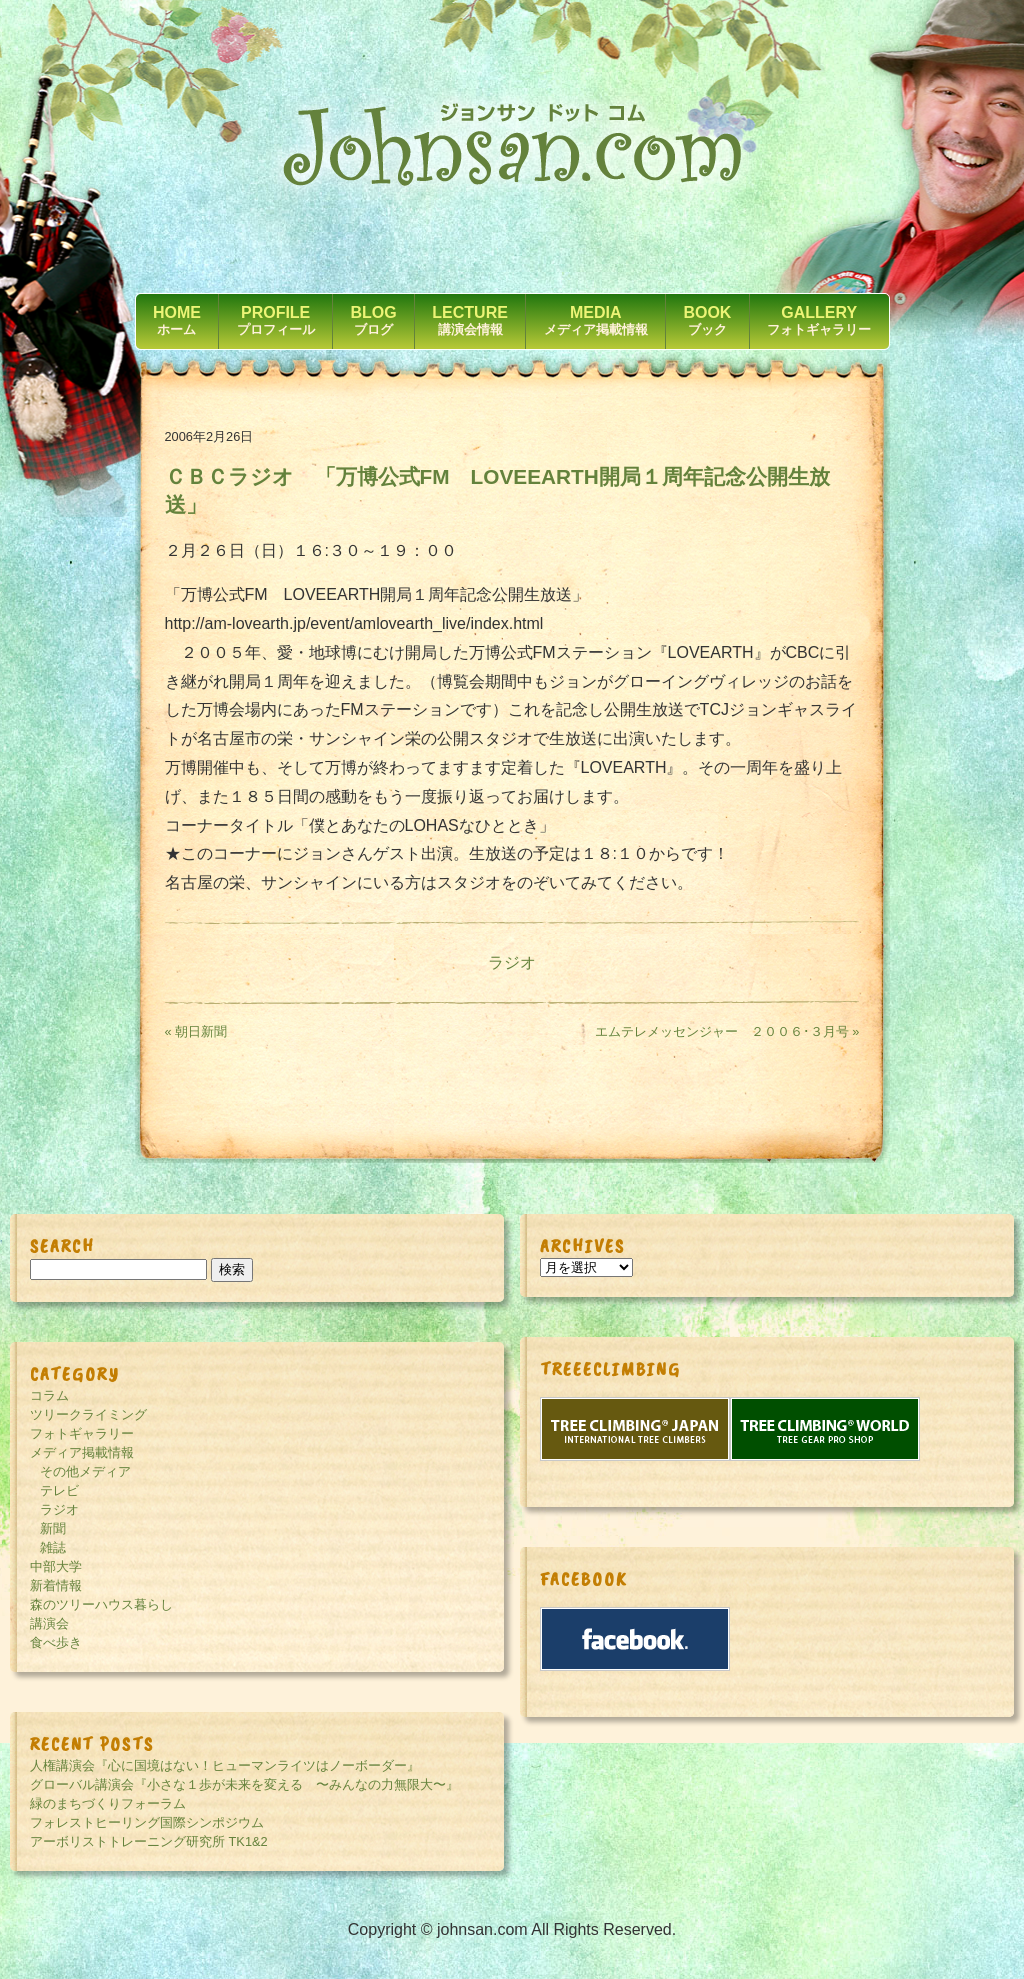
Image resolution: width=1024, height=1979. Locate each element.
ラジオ (512, 962)
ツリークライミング (88, 1414)
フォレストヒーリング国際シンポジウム (147, 1822)
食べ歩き (56, 1642)
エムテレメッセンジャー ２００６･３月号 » (727, 1031)
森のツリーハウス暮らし (101, 1604)
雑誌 (53, 1547)
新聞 (53, 1528)
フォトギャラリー (82, 1433)
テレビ (59, 1490)
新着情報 (56, 1585)
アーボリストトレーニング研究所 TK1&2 (149, 1841)
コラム (49, 1395)
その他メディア (85, 1471)
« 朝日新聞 (196, 1031)
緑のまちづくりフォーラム (108, 1803)
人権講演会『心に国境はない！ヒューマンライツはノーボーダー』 (225, 1765)
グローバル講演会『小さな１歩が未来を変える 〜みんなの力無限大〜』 (244, 1784)
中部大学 (56, 1566)
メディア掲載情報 (82, 1452)
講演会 (49, 1623)
